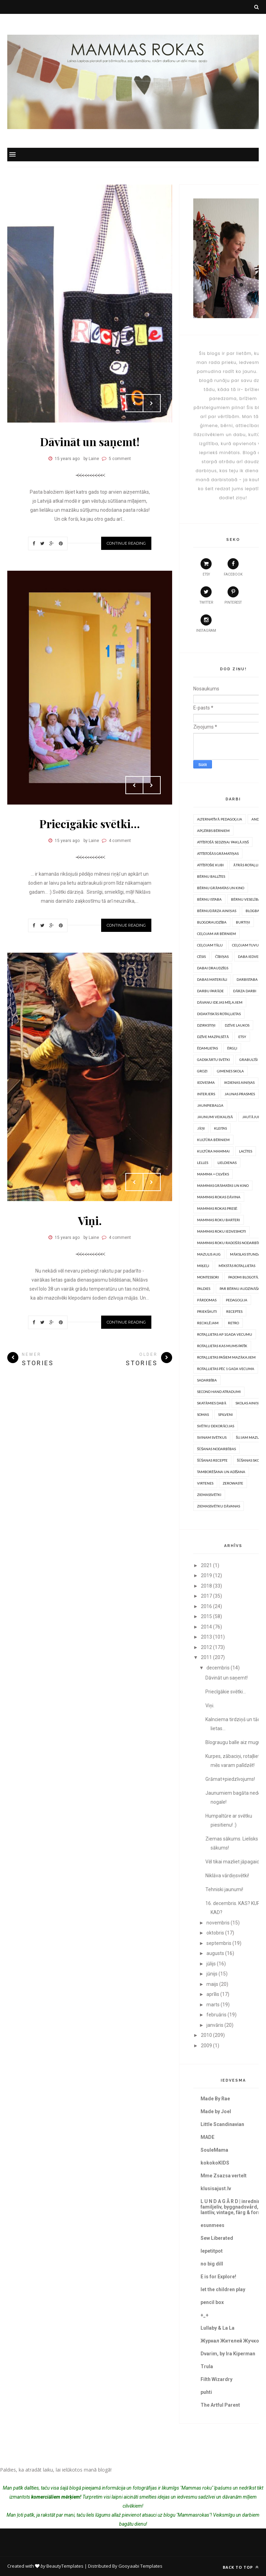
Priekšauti (207, 1311)
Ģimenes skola (230, 1071)
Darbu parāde (210, 991)
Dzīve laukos (237, 1025)
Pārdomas (206, 1300)
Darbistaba (247, 979)
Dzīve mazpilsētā (213, 1037)
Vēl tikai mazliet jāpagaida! (234, 1861)
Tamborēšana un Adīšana (221, 1472)
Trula (207, 2366)
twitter (206, 595)
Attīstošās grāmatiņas (218, 853)
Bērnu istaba (209, 899)
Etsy (242, 1037)
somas (203, 1414)
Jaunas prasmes (239, 1094)
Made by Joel (216, 2111)
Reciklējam (208, 1323)
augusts (215, 1953)
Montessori (208, 1277)
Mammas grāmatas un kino (223, 1185)
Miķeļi (203, 1266)
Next (152, 403)
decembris (218, 1667)
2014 (206, 1627)
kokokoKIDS (215, 2163)
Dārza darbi (244, 991)
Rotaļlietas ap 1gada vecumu (224, 1334)
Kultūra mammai (213, 1151)
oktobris (215, 1933)
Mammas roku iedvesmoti (221, 1231)
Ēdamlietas (207, 1048)
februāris (216, 2014)
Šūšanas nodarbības (216, 1449)
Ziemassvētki (209, 1495)
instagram (206, 623)
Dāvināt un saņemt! (90, 441)
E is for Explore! (218, 2276)
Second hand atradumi (219, 1391)
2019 (206, 1575)
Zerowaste (233, 1483)
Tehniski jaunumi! (224, 1889)
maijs (212, 1984)
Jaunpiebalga (210, 1105)
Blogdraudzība (212, 922)
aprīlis (212, 1994)
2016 (206, 1606)
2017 (206, 1596)
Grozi (202, 1071)
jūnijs (212, 1973)
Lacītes (245, 1151)
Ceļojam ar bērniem (216, 934)
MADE (207, 2137)
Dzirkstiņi (206, 1025)
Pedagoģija (236, 1300)
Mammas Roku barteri (218, 1220)
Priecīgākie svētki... (89, 823)
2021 (206, 1565)
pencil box (212, 2302)
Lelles (202, 1163)
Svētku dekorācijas (215, 1426)
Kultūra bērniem (213, 1140)
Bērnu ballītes (211, 876)
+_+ (205, 2315)
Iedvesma (206, 1082)
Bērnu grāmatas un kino (220, 888)
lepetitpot (212, 2251)
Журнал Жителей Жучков (231, 2341)
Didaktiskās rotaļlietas (219, 1014)
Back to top (241, 2567)
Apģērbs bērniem (213, 830)
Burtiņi (243, 922)
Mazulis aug (209, 1254)
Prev (134, 403)
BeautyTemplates (64, 2566)
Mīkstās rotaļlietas (237, 1266)
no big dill (212, 2264)
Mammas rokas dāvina (218, 1197)
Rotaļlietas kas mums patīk (222, 1346)
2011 (206, 1657)
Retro (233, 1323)
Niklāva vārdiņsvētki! (227, 1875)
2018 (206, 1586)
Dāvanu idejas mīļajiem (219, 1002)
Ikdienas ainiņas (239, 1082)
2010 (206, 2035)
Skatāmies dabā (211, 1403)
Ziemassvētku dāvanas (218, 1506)
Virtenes (205, 1483)
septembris (218, 1943)
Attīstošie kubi (210, 865)
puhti (206, 2392)
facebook (233, 567)
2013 (206, 1637)
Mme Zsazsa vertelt (224, 2175)
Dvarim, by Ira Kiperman (228, 2353)
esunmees (212, 2225)
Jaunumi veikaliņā (215, 1117)
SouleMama (214, 2150)
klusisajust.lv (216, 2188)
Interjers (206, 1094)
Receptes (234, 1311)
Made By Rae (215, 2098)
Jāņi (201, 1128)
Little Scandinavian (222, 2124)
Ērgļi (232, 1048)
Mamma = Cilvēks (213, 1174)
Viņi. (90, 1220)
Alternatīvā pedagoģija (219, 819)
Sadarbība (207, 1380)
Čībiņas (222, 956)
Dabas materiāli (212, 979)
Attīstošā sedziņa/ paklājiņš (223, 842)
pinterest (233, 595)
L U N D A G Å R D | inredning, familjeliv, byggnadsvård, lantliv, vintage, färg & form (233, 2207)
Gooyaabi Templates (140, 2566)
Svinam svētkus (212, 1437)
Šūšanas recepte (212, 1460)
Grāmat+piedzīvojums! (230, 1779)
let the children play (223, 2289)
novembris (218, 1922)
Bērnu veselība (245, 899)
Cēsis (201, 956)
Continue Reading (126, 543)
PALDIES (203, 1288)
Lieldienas (227, 1163)
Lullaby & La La (217, 2328)
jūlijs (211, 1963)
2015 (206, 1616)
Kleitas (220, 1128)
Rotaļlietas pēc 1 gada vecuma (225, 1369)
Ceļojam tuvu (245, 945)
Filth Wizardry (216, 2379)
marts (213, 2004)
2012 (206, 1647)
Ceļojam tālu (210, 945)
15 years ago (67, 458)
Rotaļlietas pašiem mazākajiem (226, 1357)
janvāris (214, 2025)
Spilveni (225, 1414)
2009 (206, 2045)
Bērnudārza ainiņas (216, 911)
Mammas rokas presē (217, 1208)
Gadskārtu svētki (213, 1059)
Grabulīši (248, 1059)
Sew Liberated (217, 2238)
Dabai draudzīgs (212, 968)
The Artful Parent (220, 2405)
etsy (206, 567)
